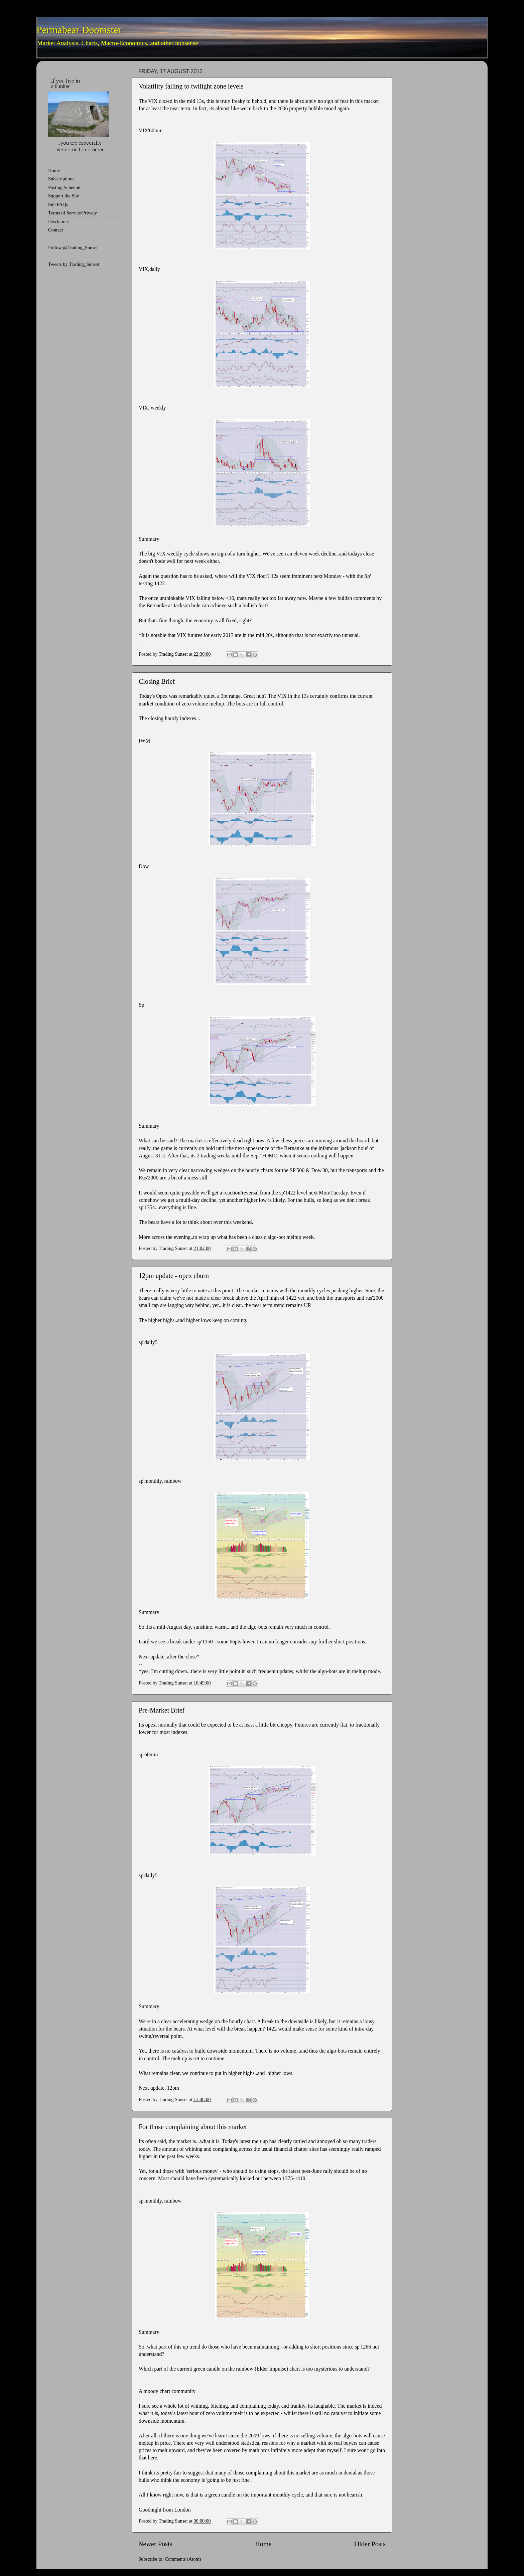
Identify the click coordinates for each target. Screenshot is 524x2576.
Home (263, 2544)
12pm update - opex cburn (174, 1275)
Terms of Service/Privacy (72, 212)
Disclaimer (58, 221)
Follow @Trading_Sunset (73, 247)
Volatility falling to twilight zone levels (191, 86)
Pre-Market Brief (161, 1710)
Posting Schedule (65, 187)
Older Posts (370, 2544)
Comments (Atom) (183, 2559)
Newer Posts (155, 2544)
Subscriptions (61, 178)
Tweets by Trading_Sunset (73, 264)
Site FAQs (58, 204)
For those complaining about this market (193, 2126)
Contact (55, 229)
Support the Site (63, 195)
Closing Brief (157, 681)
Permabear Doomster (78, 29)
